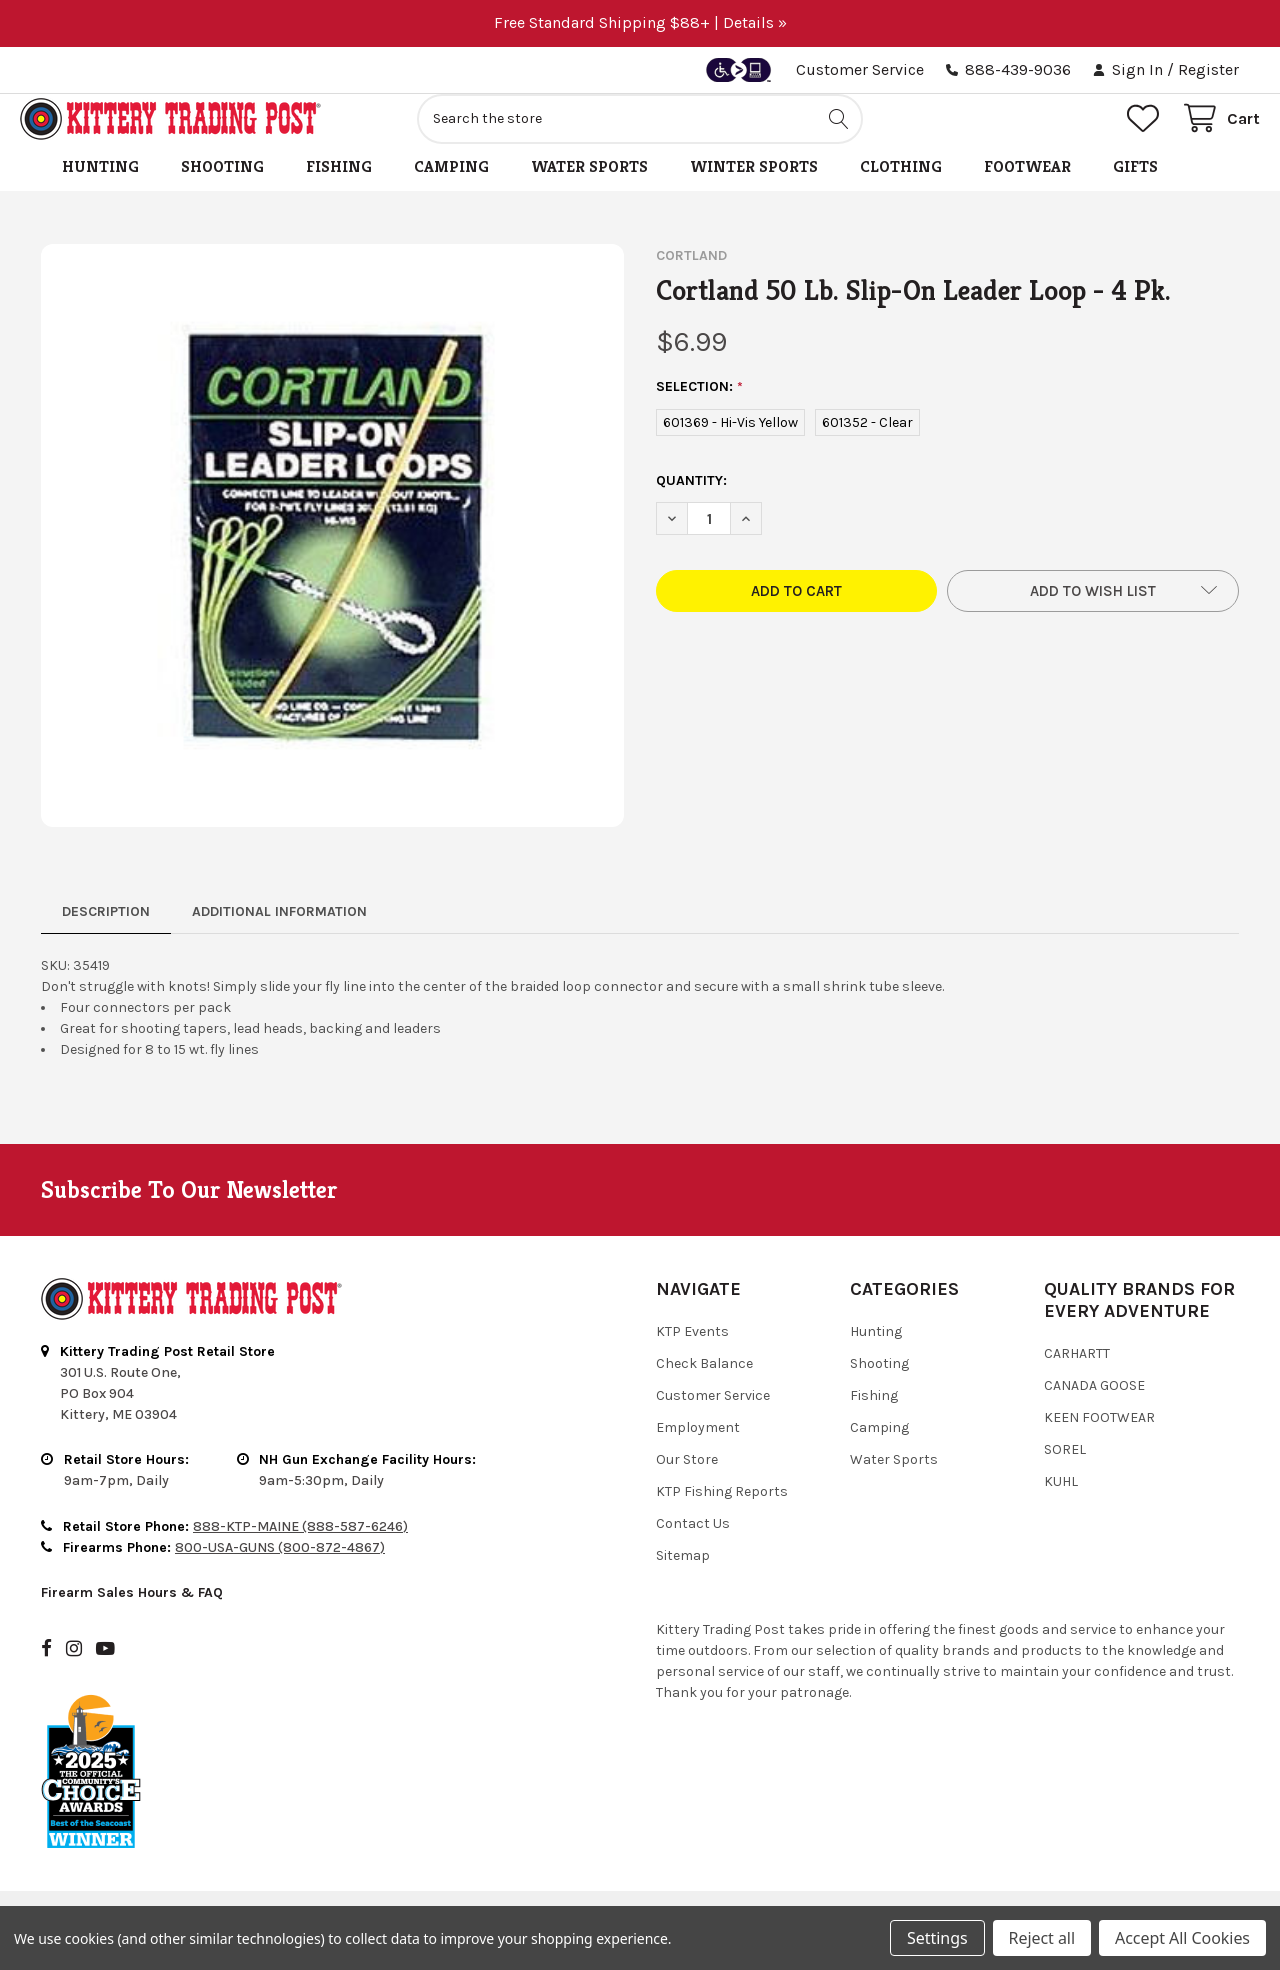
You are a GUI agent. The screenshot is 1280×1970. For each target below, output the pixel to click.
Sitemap (683, 1577)
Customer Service (860, 69)
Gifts (1135, 188)
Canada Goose (1094, 1407)
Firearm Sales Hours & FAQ (132, 1614)
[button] (1092, 613)
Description (106, 933)
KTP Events (692, 1353)
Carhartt (1077, 1375)
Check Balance (704, 1385)
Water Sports (589, 188)
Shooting (222, 188)
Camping (451, 188)
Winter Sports (754, 188)
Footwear (1027, 188)
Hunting (100, 188)
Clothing (901, 188)
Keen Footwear (1099, 1439)
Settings (937, 1938)
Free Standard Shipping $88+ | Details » (640, 22)
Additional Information (279, 933)
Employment (698, 1449)
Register (1208, 69)
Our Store (687, 1481)
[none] (332, 557)
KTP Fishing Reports (722, 1513)
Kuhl (1061, 1503)
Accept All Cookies (1182, 1938)
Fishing (339, 188)
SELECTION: (700, 409)
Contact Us (693, 1545)
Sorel (1065, 1471)
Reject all (1042, 1938)
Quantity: (691, 502)
